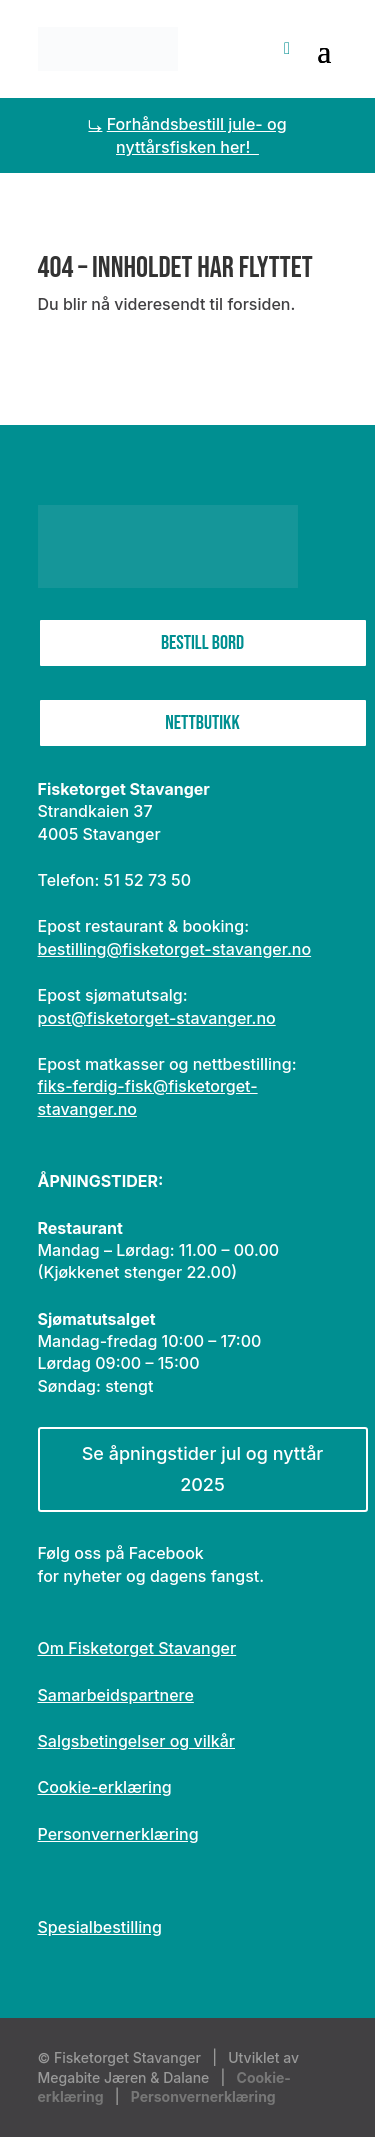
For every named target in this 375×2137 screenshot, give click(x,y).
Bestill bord (202, 643)
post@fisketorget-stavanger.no (157, 1018)
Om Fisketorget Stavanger (137, 1648)
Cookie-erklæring (105, 1787)
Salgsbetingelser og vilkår (137, 1741)
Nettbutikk (202, 723)
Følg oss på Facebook (121, 1553)
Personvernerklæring (118, 1834)
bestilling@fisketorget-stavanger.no (175, 949)
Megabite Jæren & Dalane (124, 2077)
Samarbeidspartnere (116, 1695)
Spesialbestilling (100, 1927)
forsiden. (261, 304)
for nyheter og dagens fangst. (151, 1576)
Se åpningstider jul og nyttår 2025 (203, 1469)
